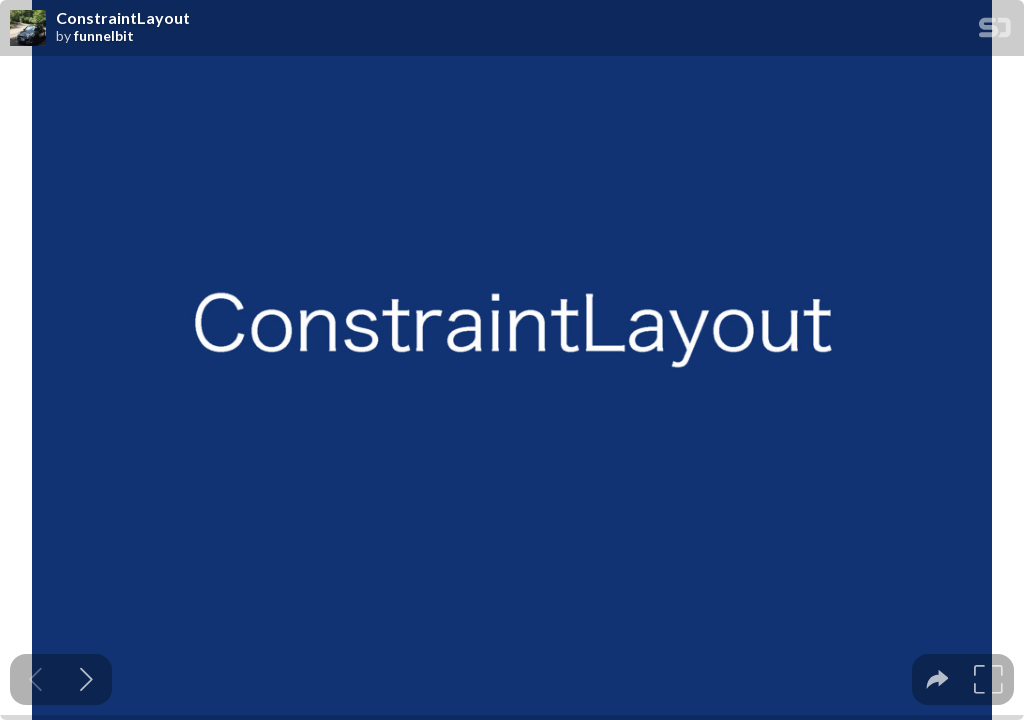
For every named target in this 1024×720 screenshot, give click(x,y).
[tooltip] (937, 679)
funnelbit (104, 36)
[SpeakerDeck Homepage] (995, 31)
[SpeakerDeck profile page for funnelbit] (28, 29)
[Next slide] (86, 679)
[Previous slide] (35, 679)
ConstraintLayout (123, 18)
